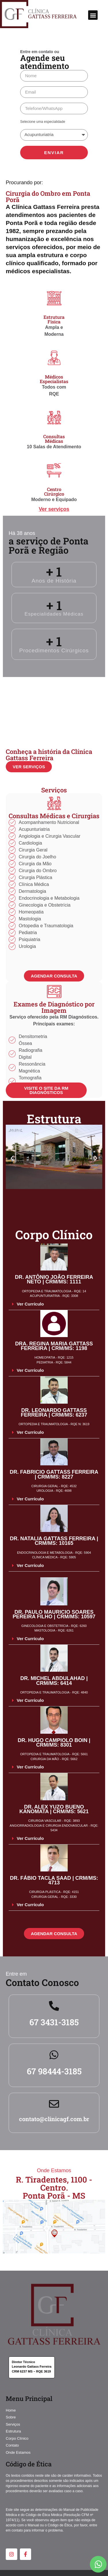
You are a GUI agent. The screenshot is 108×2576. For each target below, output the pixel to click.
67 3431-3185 (54, 2022)
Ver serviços (54, 509)
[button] (93, 15)
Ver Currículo (30, 1303)
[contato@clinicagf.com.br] (54, 2104)
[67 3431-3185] (54, 2006)
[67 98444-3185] (54, 2055)
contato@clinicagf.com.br (54, 2119)
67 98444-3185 (54, 2071)
